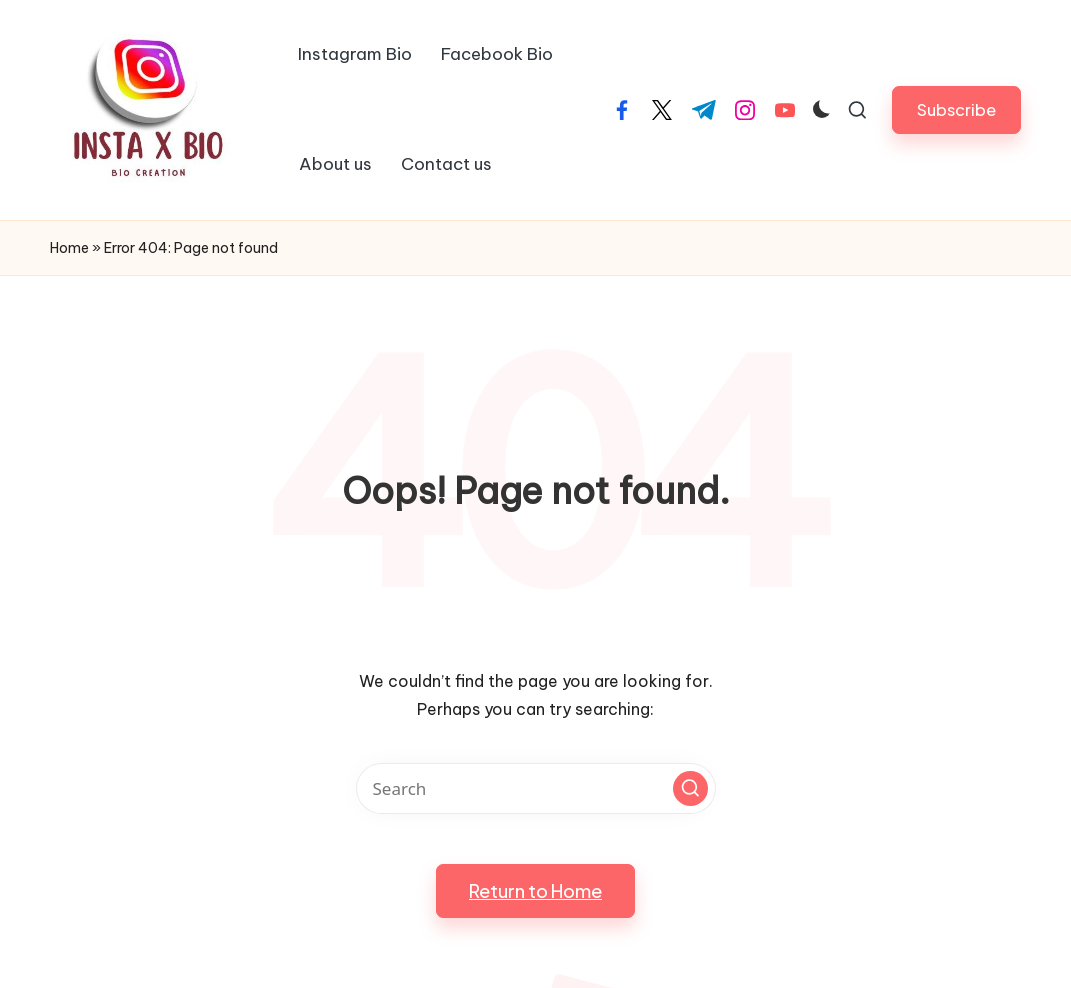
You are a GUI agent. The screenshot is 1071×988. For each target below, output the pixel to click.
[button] (956, 109)
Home (69, 248)
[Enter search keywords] (536, 788)
